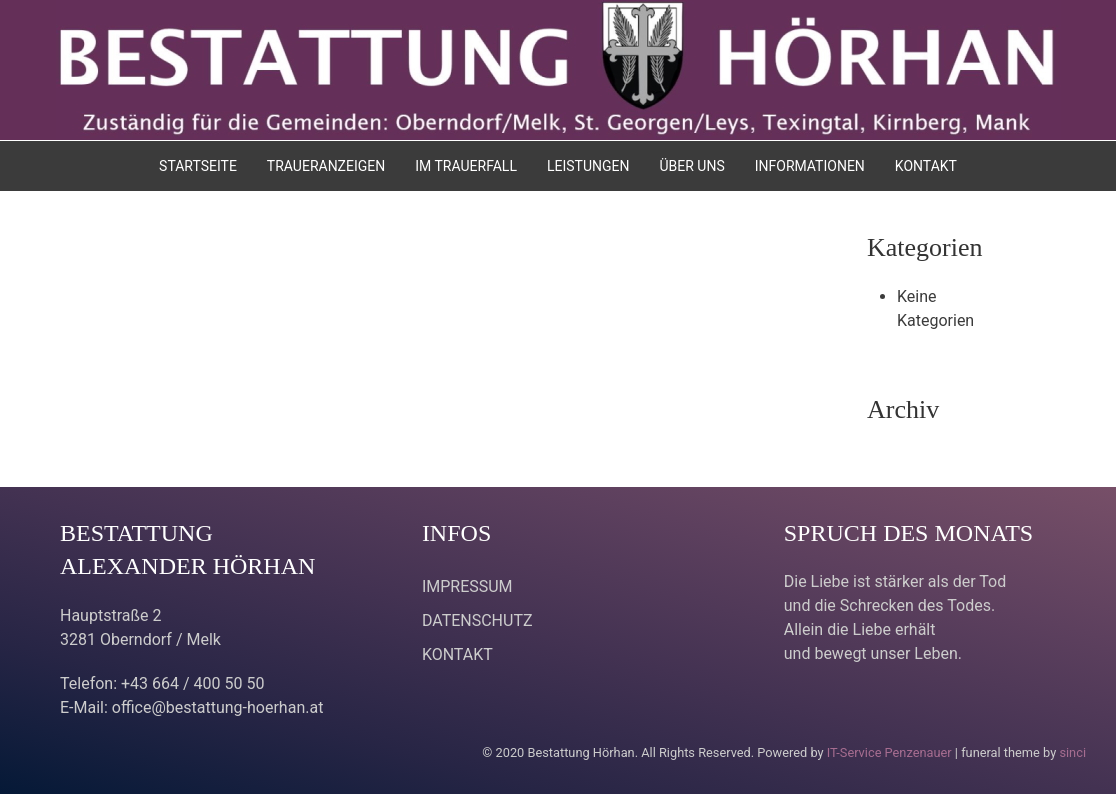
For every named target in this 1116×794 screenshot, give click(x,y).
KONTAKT (926, 166)
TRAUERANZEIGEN (326, 166)
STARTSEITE (198, 166)
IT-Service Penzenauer (889, 752)
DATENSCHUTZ (477, 620)
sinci (1072, 752)
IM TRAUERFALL (466, 166)
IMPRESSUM (467, 586)
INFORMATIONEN (810, 166)
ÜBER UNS (691, 166)
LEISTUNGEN (588, 166)
